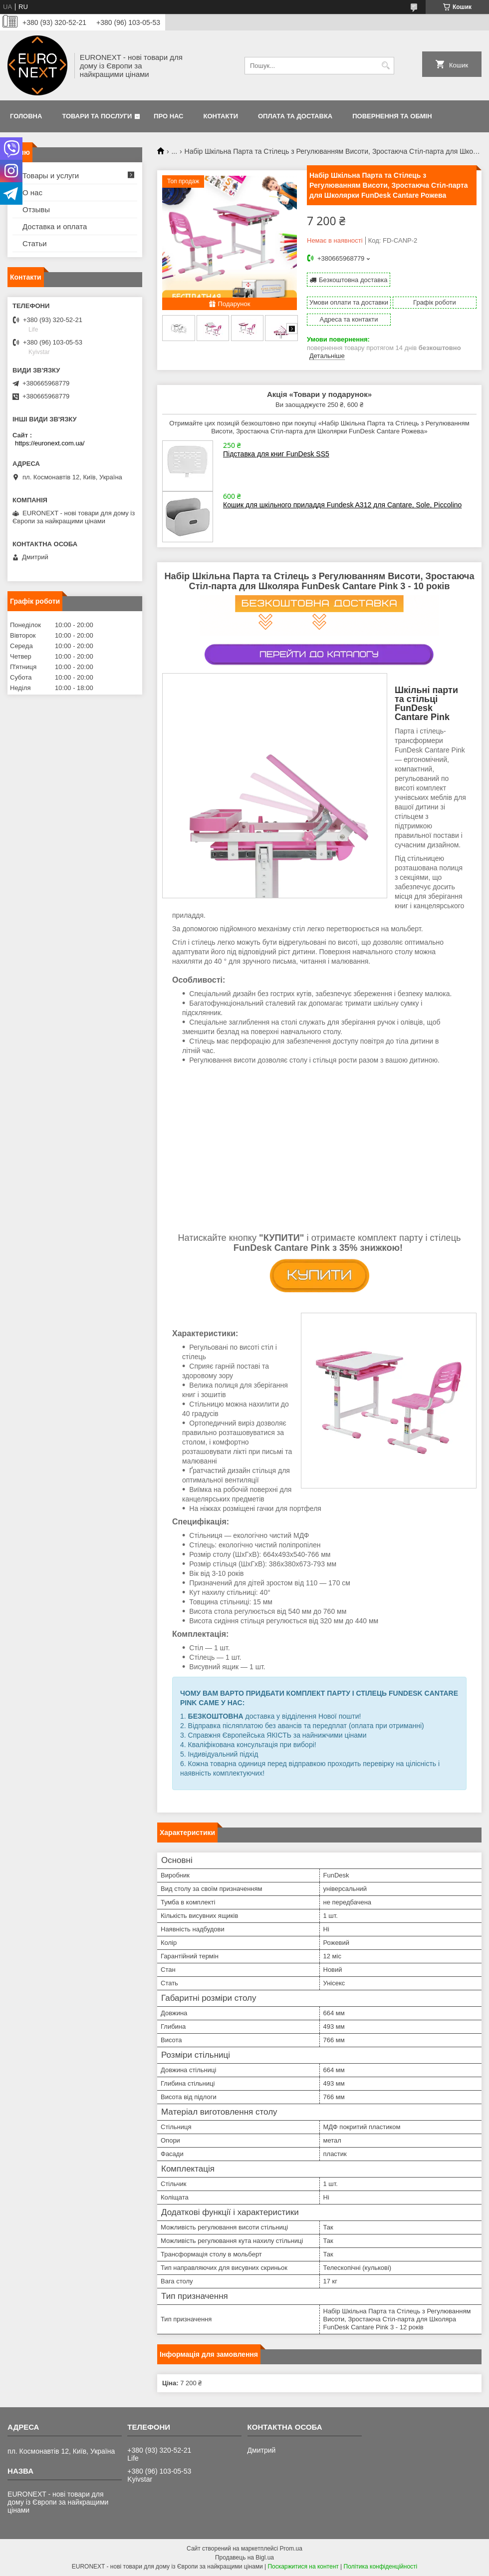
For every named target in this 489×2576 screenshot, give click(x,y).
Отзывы (36, 209)
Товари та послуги (97, 116)
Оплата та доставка (295, 116)
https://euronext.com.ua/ (49, 443)
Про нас (168, 116)
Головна (26, 116)
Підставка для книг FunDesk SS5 (276, 454)
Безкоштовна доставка (353, 280)
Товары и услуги (50, 175)
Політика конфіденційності (381, 2566)
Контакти (221, 116)
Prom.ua (291, 2548)
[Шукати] (385, 65)
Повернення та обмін (392, 116)
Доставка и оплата (54, 226)
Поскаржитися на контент (302, 2566)
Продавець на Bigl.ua (244, 2557)
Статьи (34, 243)
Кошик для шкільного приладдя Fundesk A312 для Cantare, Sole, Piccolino (342, 505)
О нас (32, 192)
